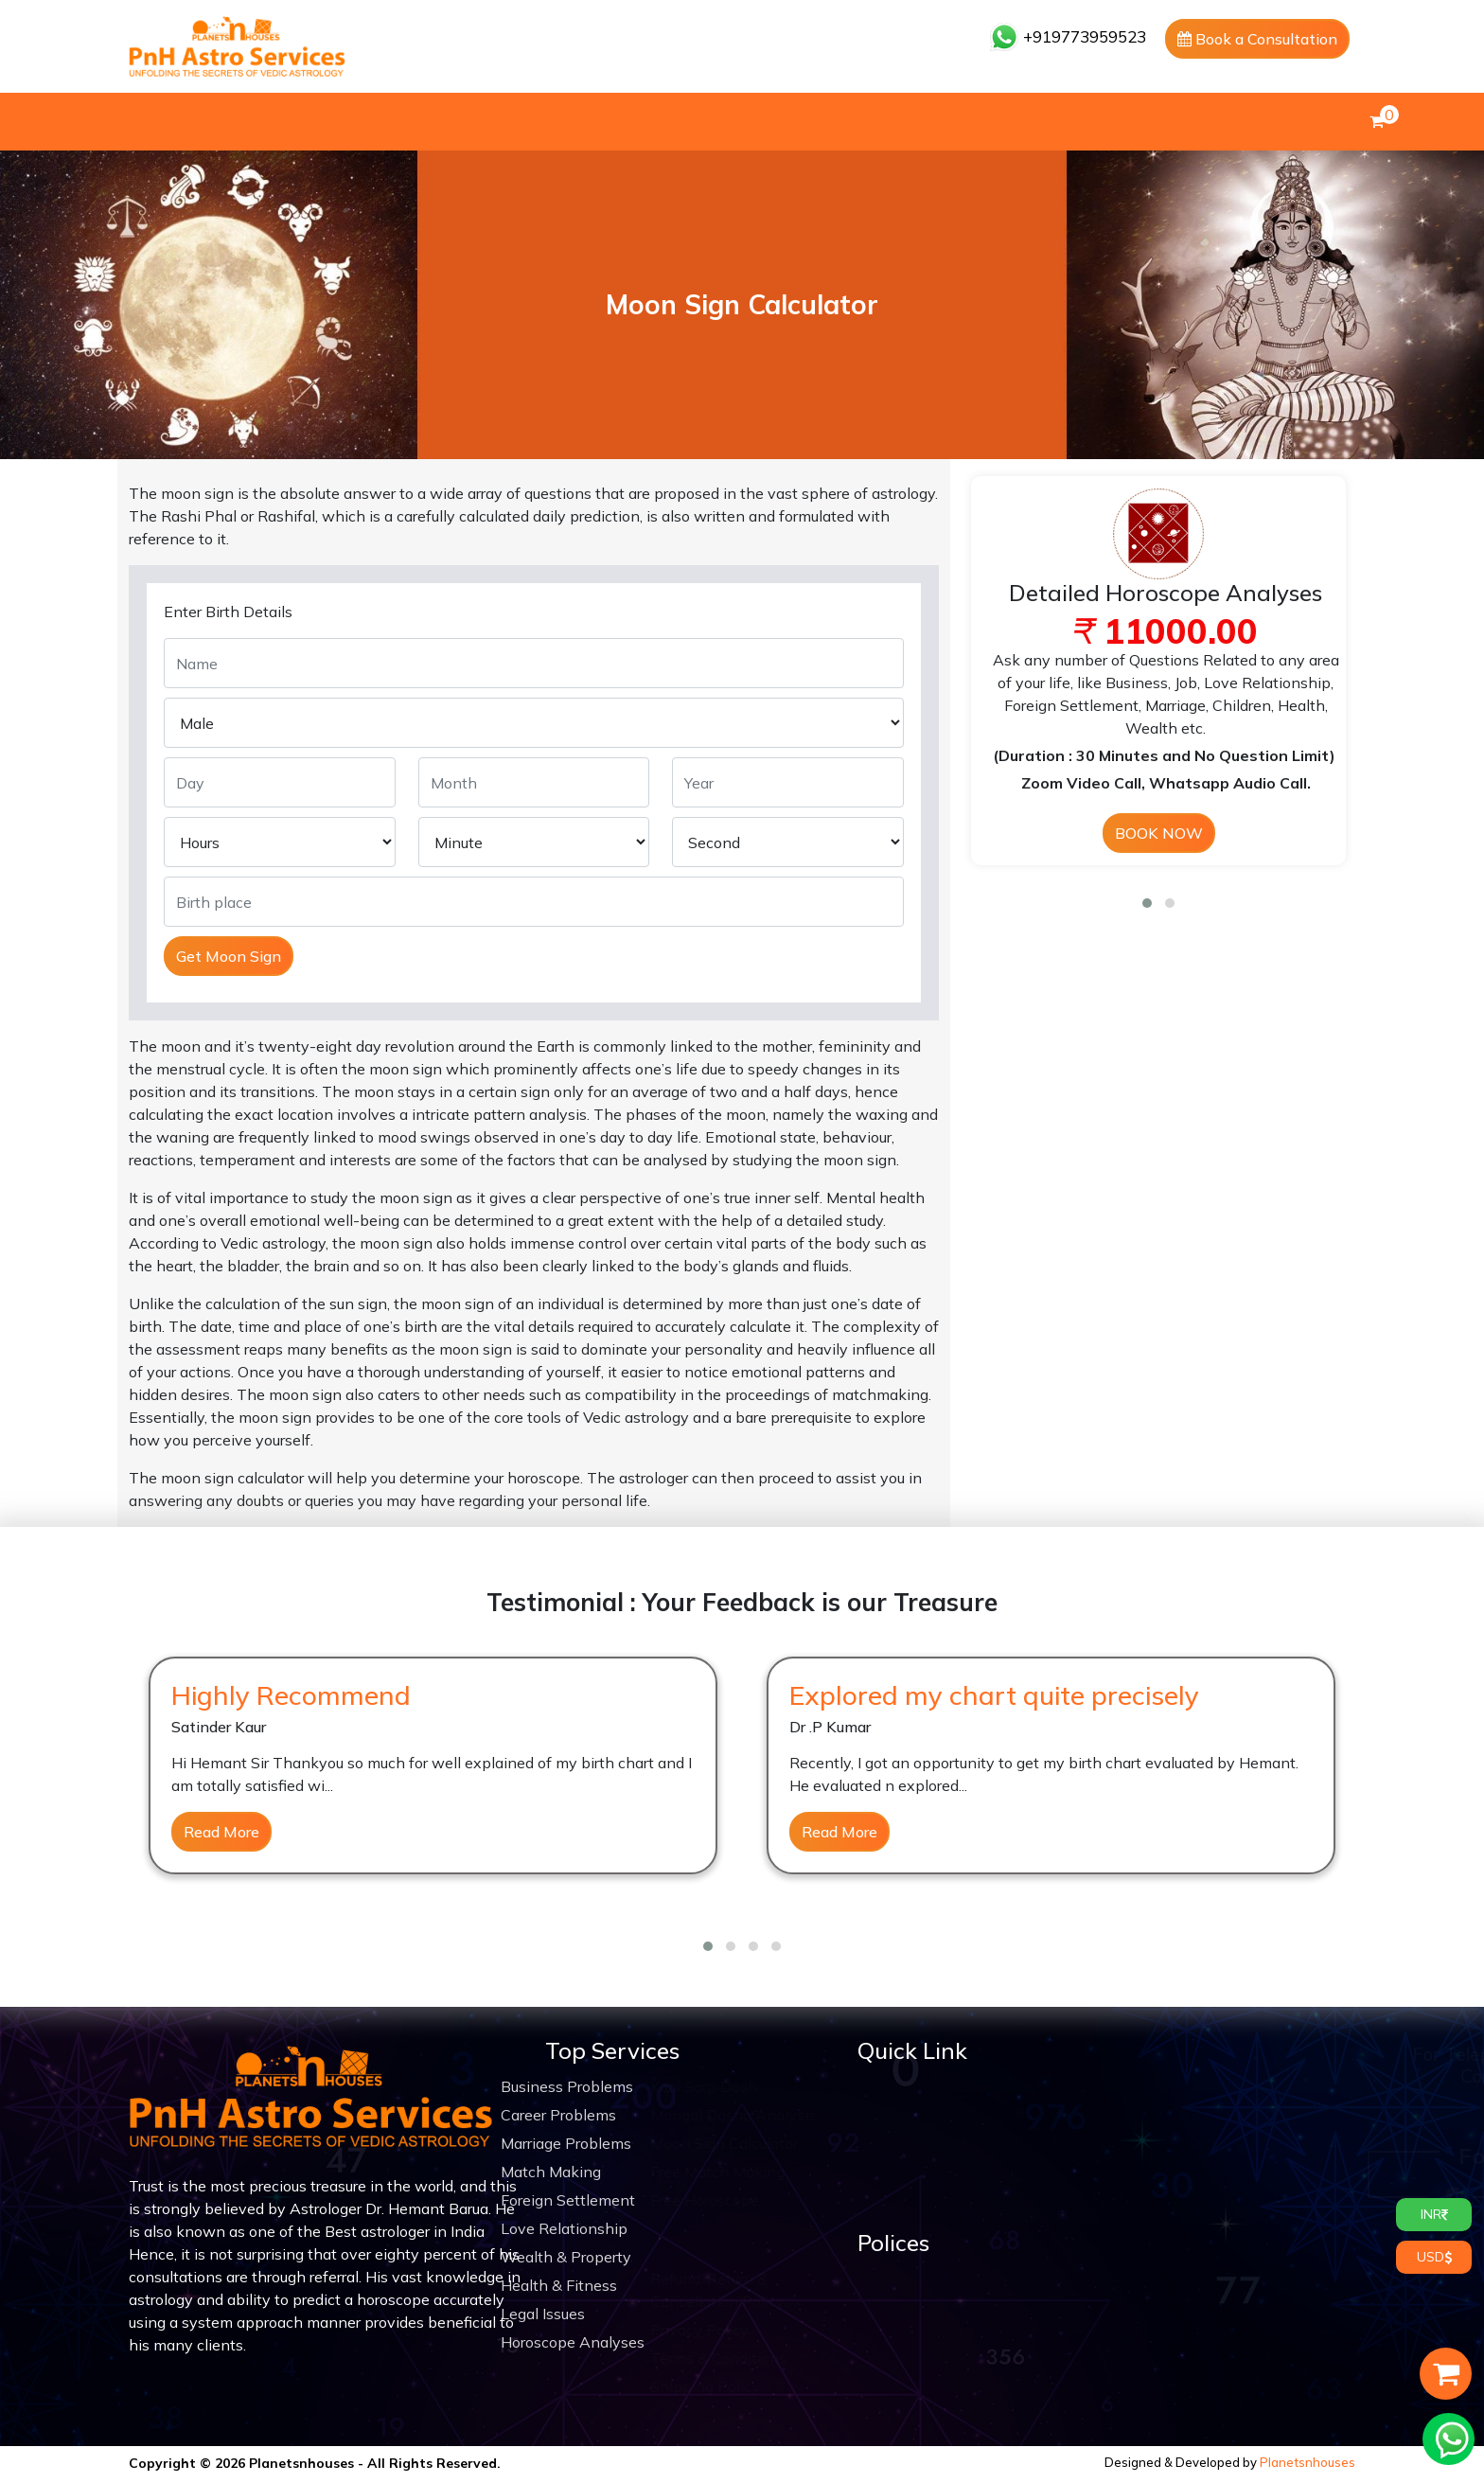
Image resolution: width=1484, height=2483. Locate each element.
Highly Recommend (291, 1694)
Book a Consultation (1257, 38)
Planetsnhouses (1307, 2462)
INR (1434, 2214)
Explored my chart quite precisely (994, 1694)
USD (1434, 2256)
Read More (221, 1831)
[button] (1147, 903)
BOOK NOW (1159, 833)
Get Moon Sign (228, 956)
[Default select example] (280, 842)
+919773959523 (1068, 36)
